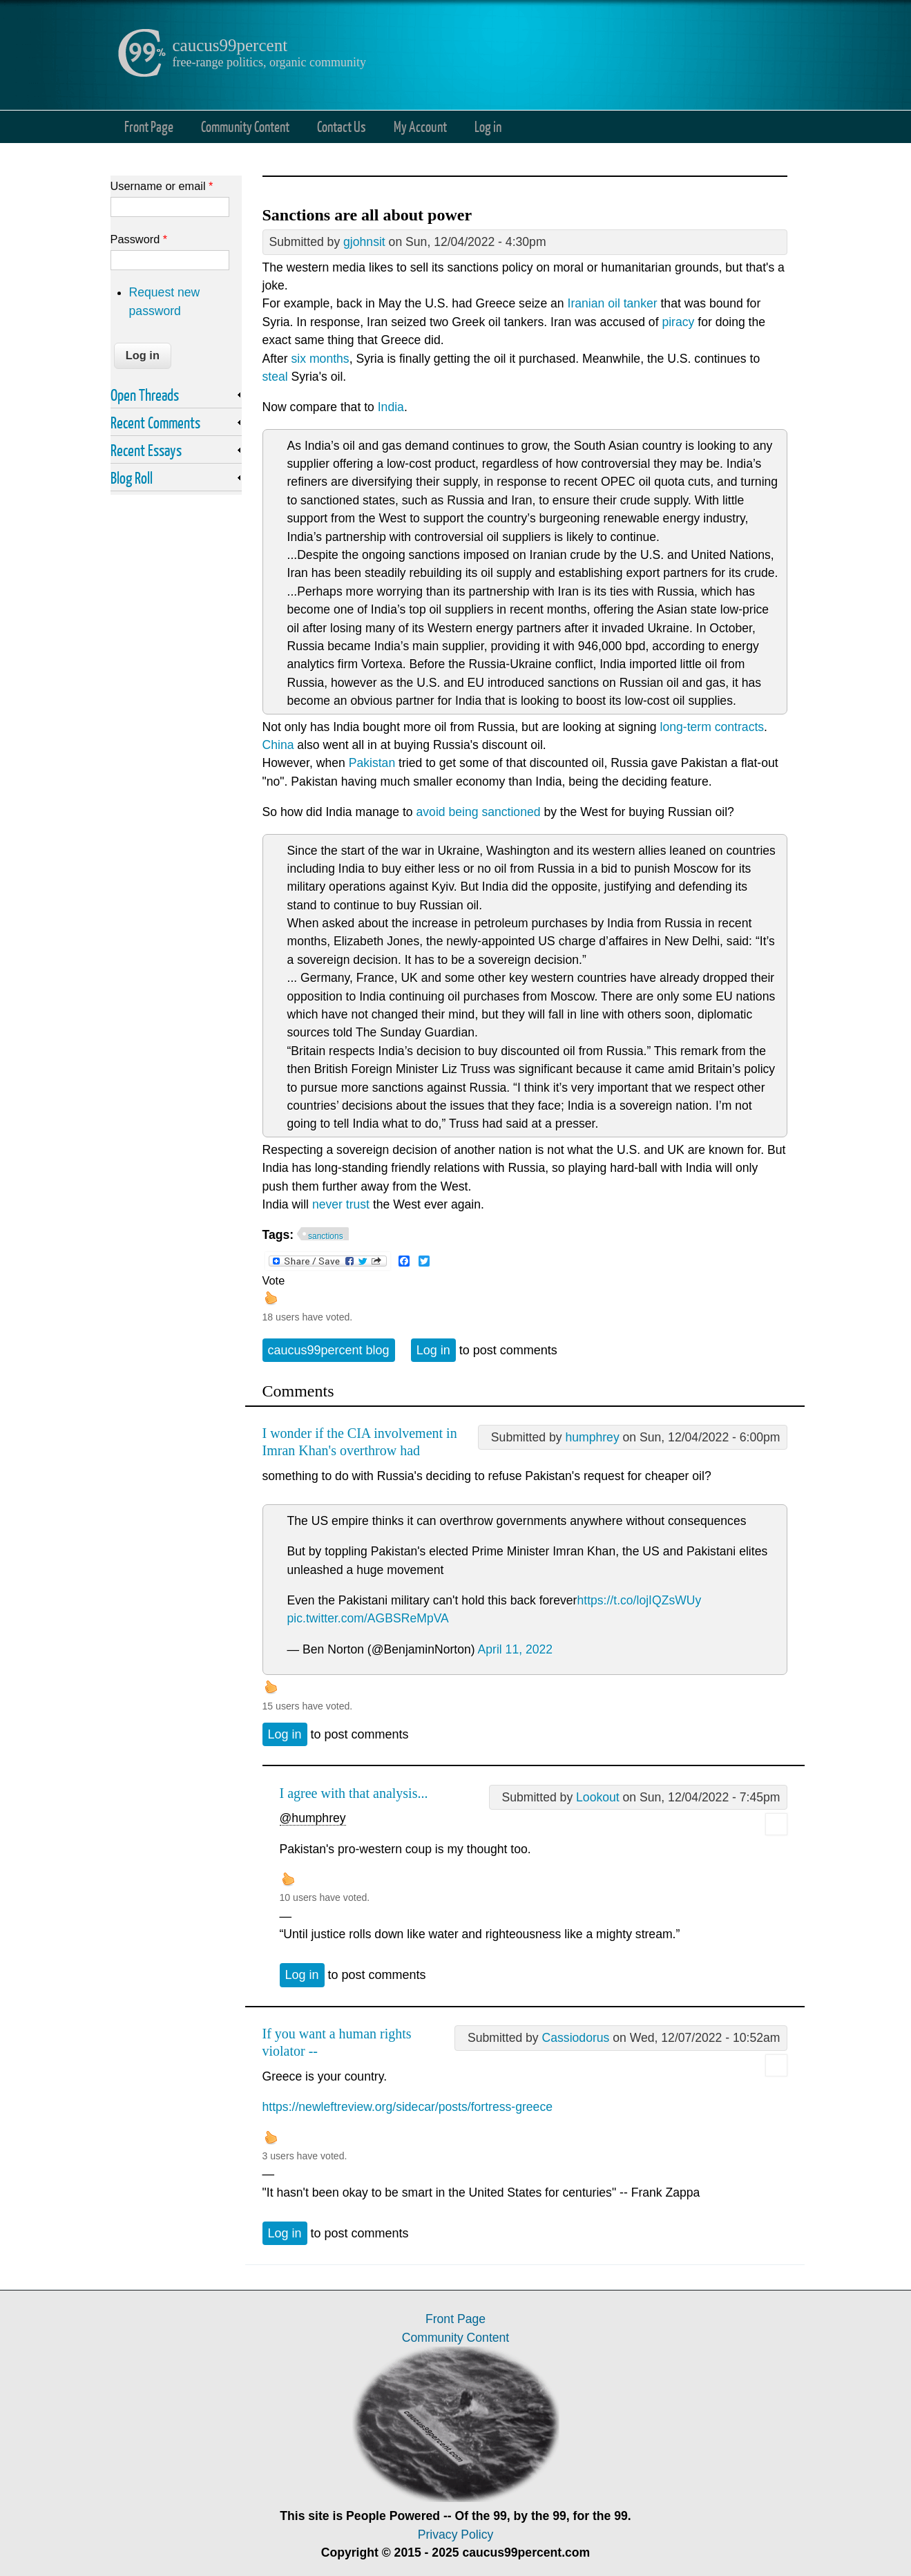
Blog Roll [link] (132, 477)
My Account (420, 126)
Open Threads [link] (145, 394)
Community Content (245, 126)
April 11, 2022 (515, 1649)
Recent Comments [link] (155, 422)
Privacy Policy (456, 2534)
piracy (678, 322)
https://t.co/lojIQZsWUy (639, 1600)
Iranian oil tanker (613, 303)
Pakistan (372, 763)
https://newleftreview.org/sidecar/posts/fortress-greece (407, 2107)
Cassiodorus (576, 2038)
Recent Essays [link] (146, 450)
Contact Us (341, 126)
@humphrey (313, 1818)
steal (275, 376)
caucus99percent (230, 45)
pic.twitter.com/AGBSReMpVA (368, 1618)
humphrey (592, 1437)
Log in (487, 126)
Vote (273, 1280)
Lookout (598, 1797)
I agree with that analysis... (354, 1793)
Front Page (148, 126)
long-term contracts (712, 727)
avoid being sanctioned (478, 812)
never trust (341, 1204)
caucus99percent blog (329, 1350)
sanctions (325, 1236)
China (278, 745)
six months (320, 359)
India (391, 407)
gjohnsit (364, 242)
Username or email (162, 186)
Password (139, 239)
